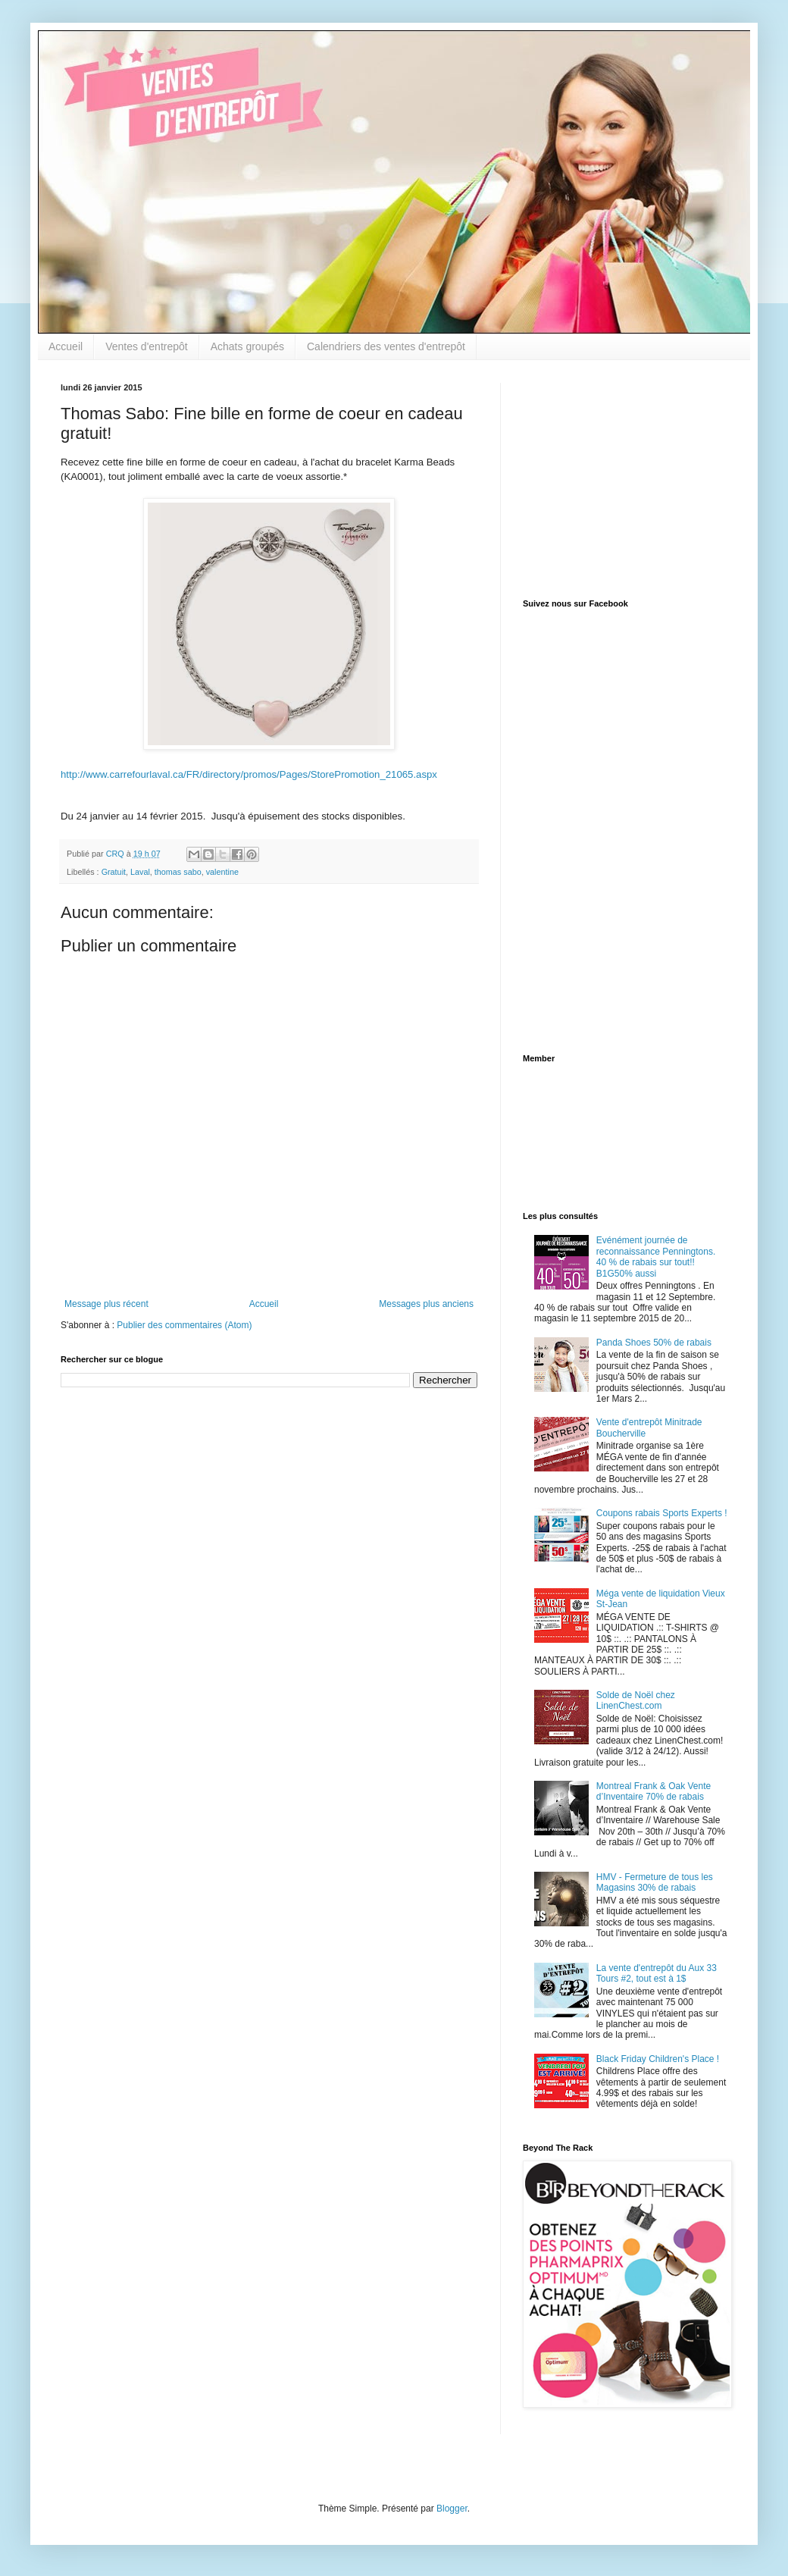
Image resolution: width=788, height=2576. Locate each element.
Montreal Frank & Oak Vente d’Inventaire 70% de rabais (653, 1791)
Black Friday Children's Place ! (657, 2059)
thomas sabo (178, 871)
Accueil (65, 346)
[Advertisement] (617, 477)
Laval (140, 871)
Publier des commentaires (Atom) (184, 1325)
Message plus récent (106, 1304)
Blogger (451, 2508)
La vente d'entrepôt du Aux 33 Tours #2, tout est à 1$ (656, 1973)
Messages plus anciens (426, 1304)
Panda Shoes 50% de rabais (653, 1342)
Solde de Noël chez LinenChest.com (635, 1700)
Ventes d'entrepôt (146, 346)
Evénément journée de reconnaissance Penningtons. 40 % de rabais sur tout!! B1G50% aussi (655, 1256)
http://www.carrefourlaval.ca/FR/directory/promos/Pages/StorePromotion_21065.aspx (249, 774)
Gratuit (114, 871)
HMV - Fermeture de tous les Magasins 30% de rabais (654, 1882)
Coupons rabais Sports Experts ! (661, 1513)
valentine (222, 871)
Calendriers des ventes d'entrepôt (386, 346)
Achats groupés (247, 346)
